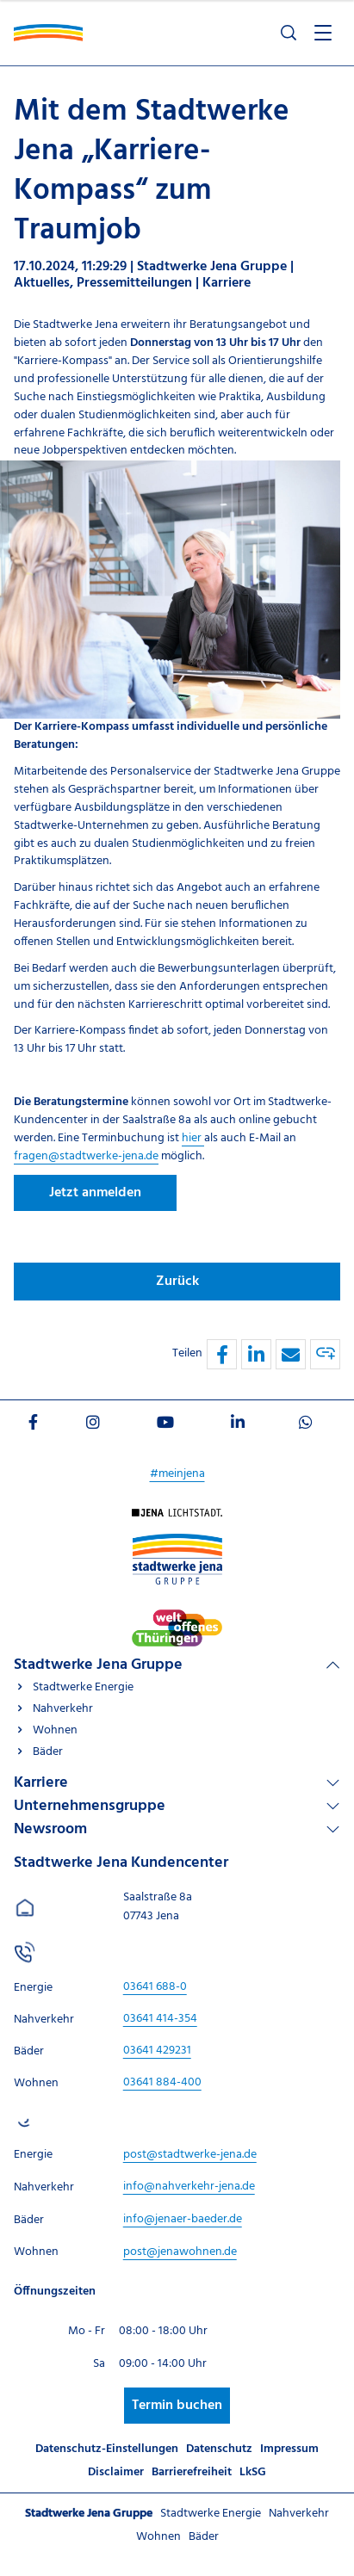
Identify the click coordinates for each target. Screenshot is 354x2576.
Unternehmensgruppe (89, 1806)
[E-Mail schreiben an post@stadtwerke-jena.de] (190, 2155)
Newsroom (50, 1829)
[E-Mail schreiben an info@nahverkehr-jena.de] (189, 2186)
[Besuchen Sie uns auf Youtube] (165, 1425)
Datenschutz (219, 2449)
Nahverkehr (63, 1709)
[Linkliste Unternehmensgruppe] (177, 1806)
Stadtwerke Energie (83, 1687)
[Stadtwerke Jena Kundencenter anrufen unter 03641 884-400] (162, 2082)
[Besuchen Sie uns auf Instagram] (93, 1425)
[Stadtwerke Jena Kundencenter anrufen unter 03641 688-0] (155, 1987)
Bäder (48, 1752)
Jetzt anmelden (95, 1193)
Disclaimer (116, 2472)
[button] (222, 1354)
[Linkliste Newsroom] (177, 1829)
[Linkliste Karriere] (177, 1783)
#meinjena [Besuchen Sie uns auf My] (177, 1474)
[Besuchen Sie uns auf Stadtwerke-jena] (177, 1618)
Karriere (41, 1783)
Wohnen (55, 1730)
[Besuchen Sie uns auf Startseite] (177, 1517)
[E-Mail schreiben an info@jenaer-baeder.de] (182, 2219)
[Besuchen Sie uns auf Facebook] (33, 1425)
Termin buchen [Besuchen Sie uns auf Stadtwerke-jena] (177, 2405)
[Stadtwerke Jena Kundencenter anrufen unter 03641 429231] (157, 2050)
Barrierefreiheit (192, 2472)
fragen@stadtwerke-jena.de (86, 1156)
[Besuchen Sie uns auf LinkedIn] (238, 1425)
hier (193, 1138)
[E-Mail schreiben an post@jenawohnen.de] (180, 2252)
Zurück (177, 1281)
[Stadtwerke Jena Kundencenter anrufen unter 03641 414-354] (160, 2019)
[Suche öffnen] (288, 33)
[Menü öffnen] (323, 33)
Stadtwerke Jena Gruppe (98, 1665)
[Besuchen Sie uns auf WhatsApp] (306, 1425)
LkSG (252, 2472)
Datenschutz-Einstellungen (106, 2449)
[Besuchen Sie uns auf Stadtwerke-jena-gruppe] (177, 1542)
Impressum (289, 2449)
